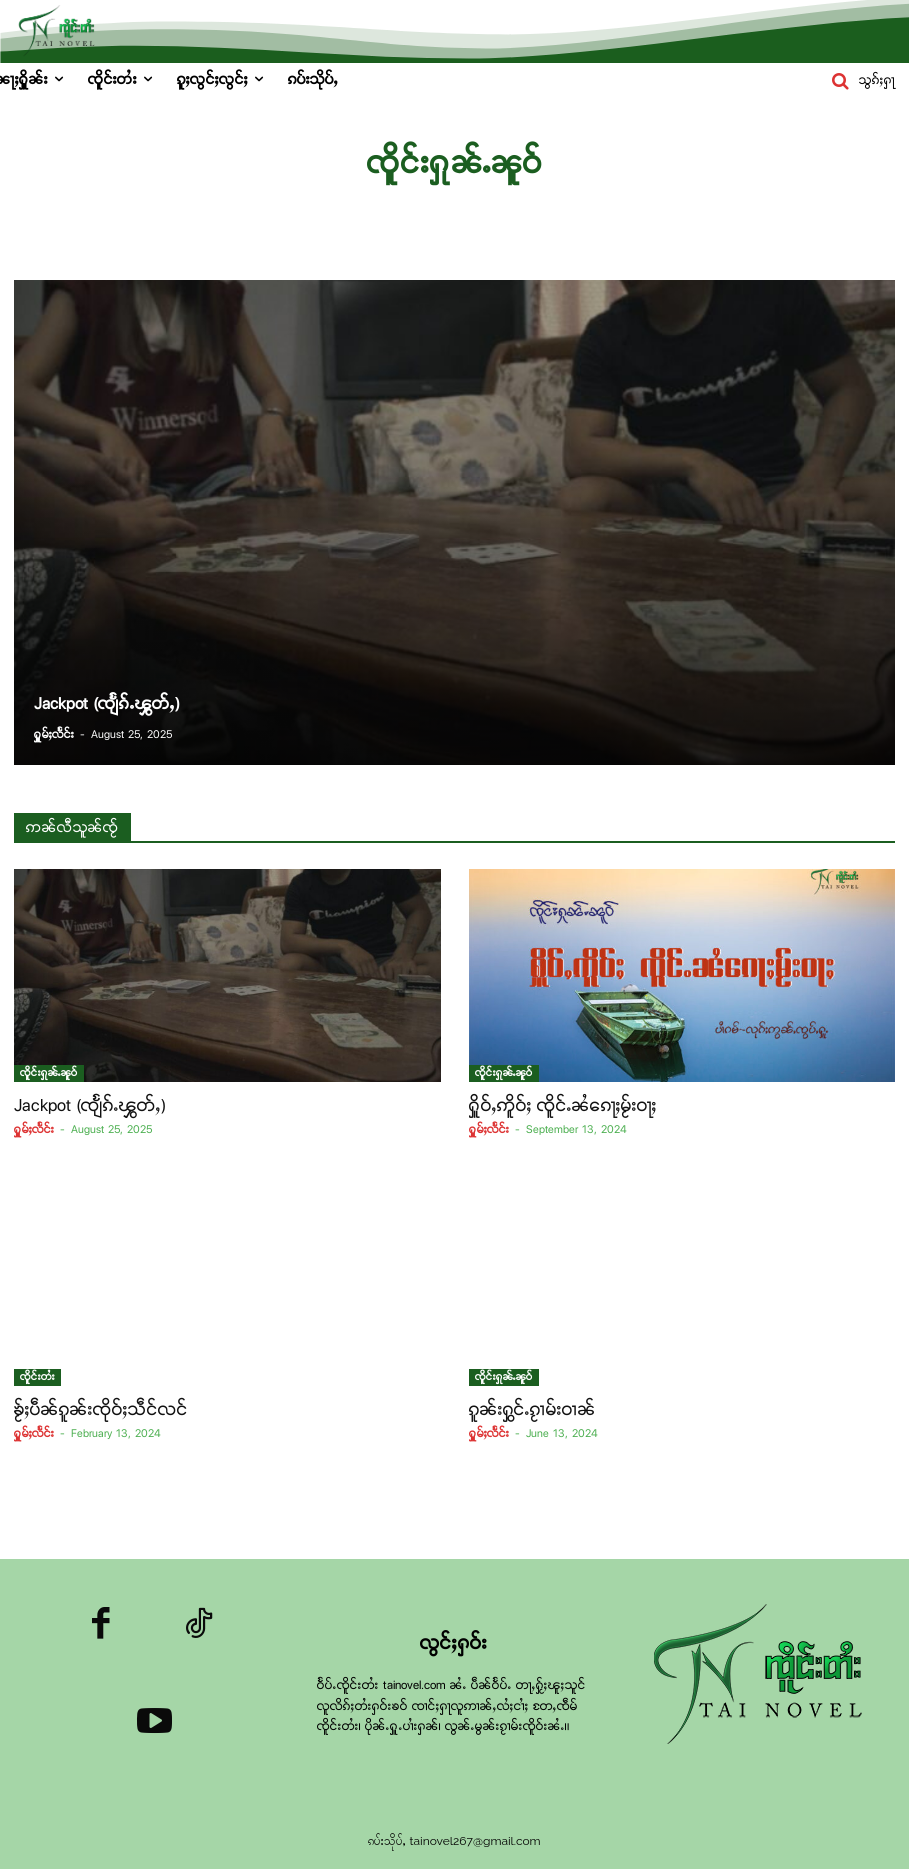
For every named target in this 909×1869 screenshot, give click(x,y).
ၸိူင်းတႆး (37, 1377)
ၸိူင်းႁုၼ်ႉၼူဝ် (49, 1073)
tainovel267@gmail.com (474, 1841)
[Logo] (764, 1676)
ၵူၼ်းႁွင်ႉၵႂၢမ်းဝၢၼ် (532, 1409)
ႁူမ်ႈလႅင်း (34, 1130)
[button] (859, 81)
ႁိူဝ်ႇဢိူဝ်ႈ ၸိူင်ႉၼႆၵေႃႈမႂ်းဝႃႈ (563, 1105)
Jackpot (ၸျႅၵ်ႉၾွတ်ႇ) (90, 1105)
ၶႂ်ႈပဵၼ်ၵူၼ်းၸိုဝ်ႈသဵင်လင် (101, 1409)
